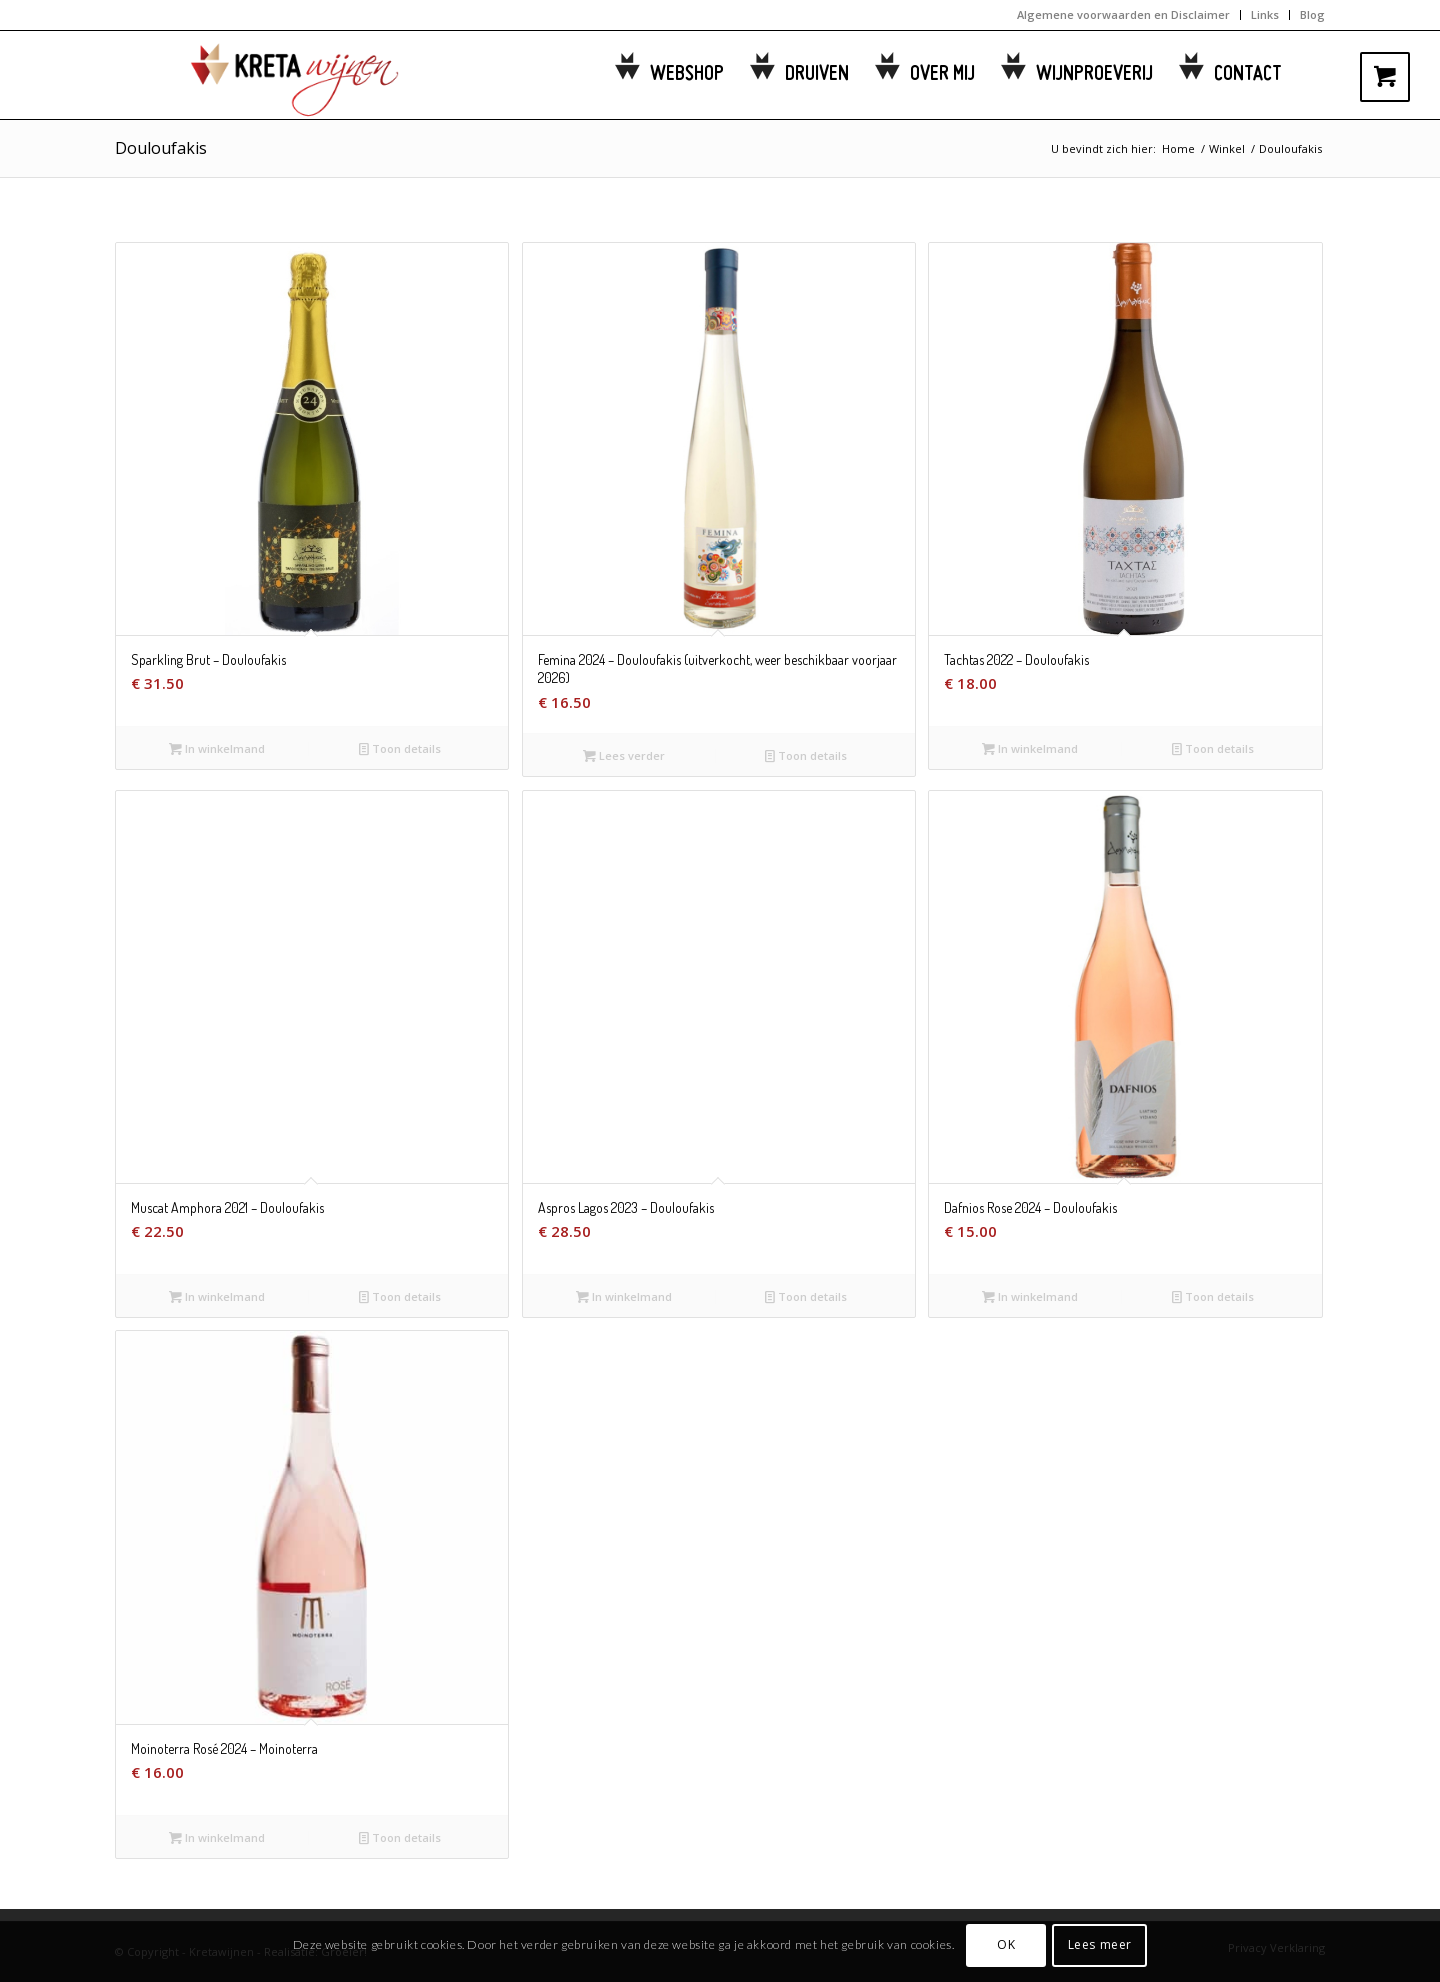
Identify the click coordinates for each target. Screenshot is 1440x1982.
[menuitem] (1124, 15)
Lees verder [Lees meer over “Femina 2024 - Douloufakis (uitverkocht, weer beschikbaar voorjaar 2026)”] (624, 755)
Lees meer (1100, 1944)
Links (1265, 14)
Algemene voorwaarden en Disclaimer (1123, 14)
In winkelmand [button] (217, 748)
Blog (1312, 14)
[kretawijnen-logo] (269, 75)
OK (1006, 1944)
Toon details (400, 748)
